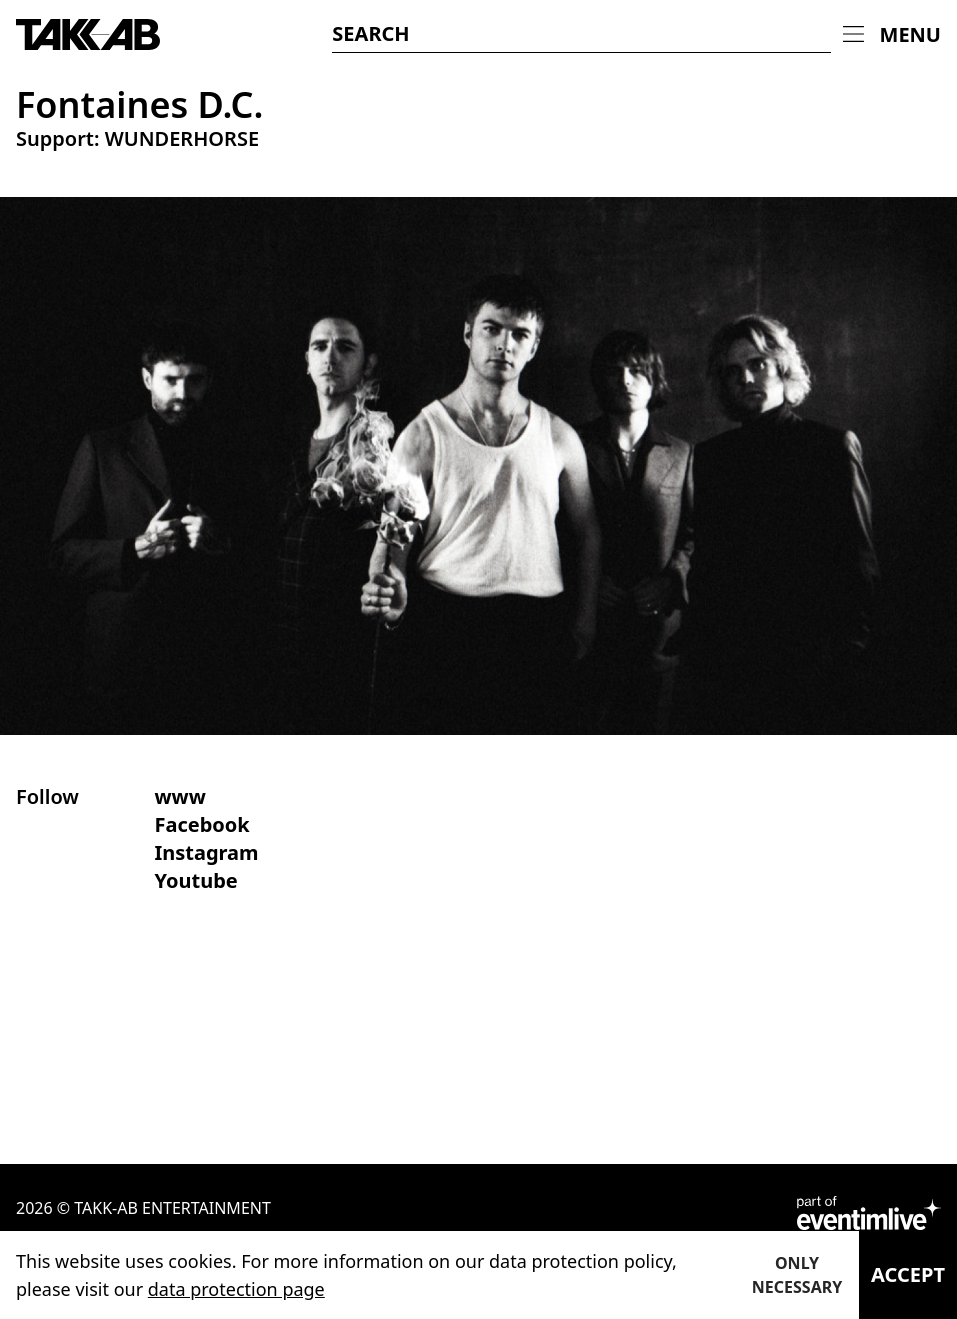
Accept (908, 1274)
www (179, 796)
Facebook (201, 824)
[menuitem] (892, 35)
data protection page (236, 1289)
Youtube (195, 880)
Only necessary (797, 1275)
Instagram (206, 852)
